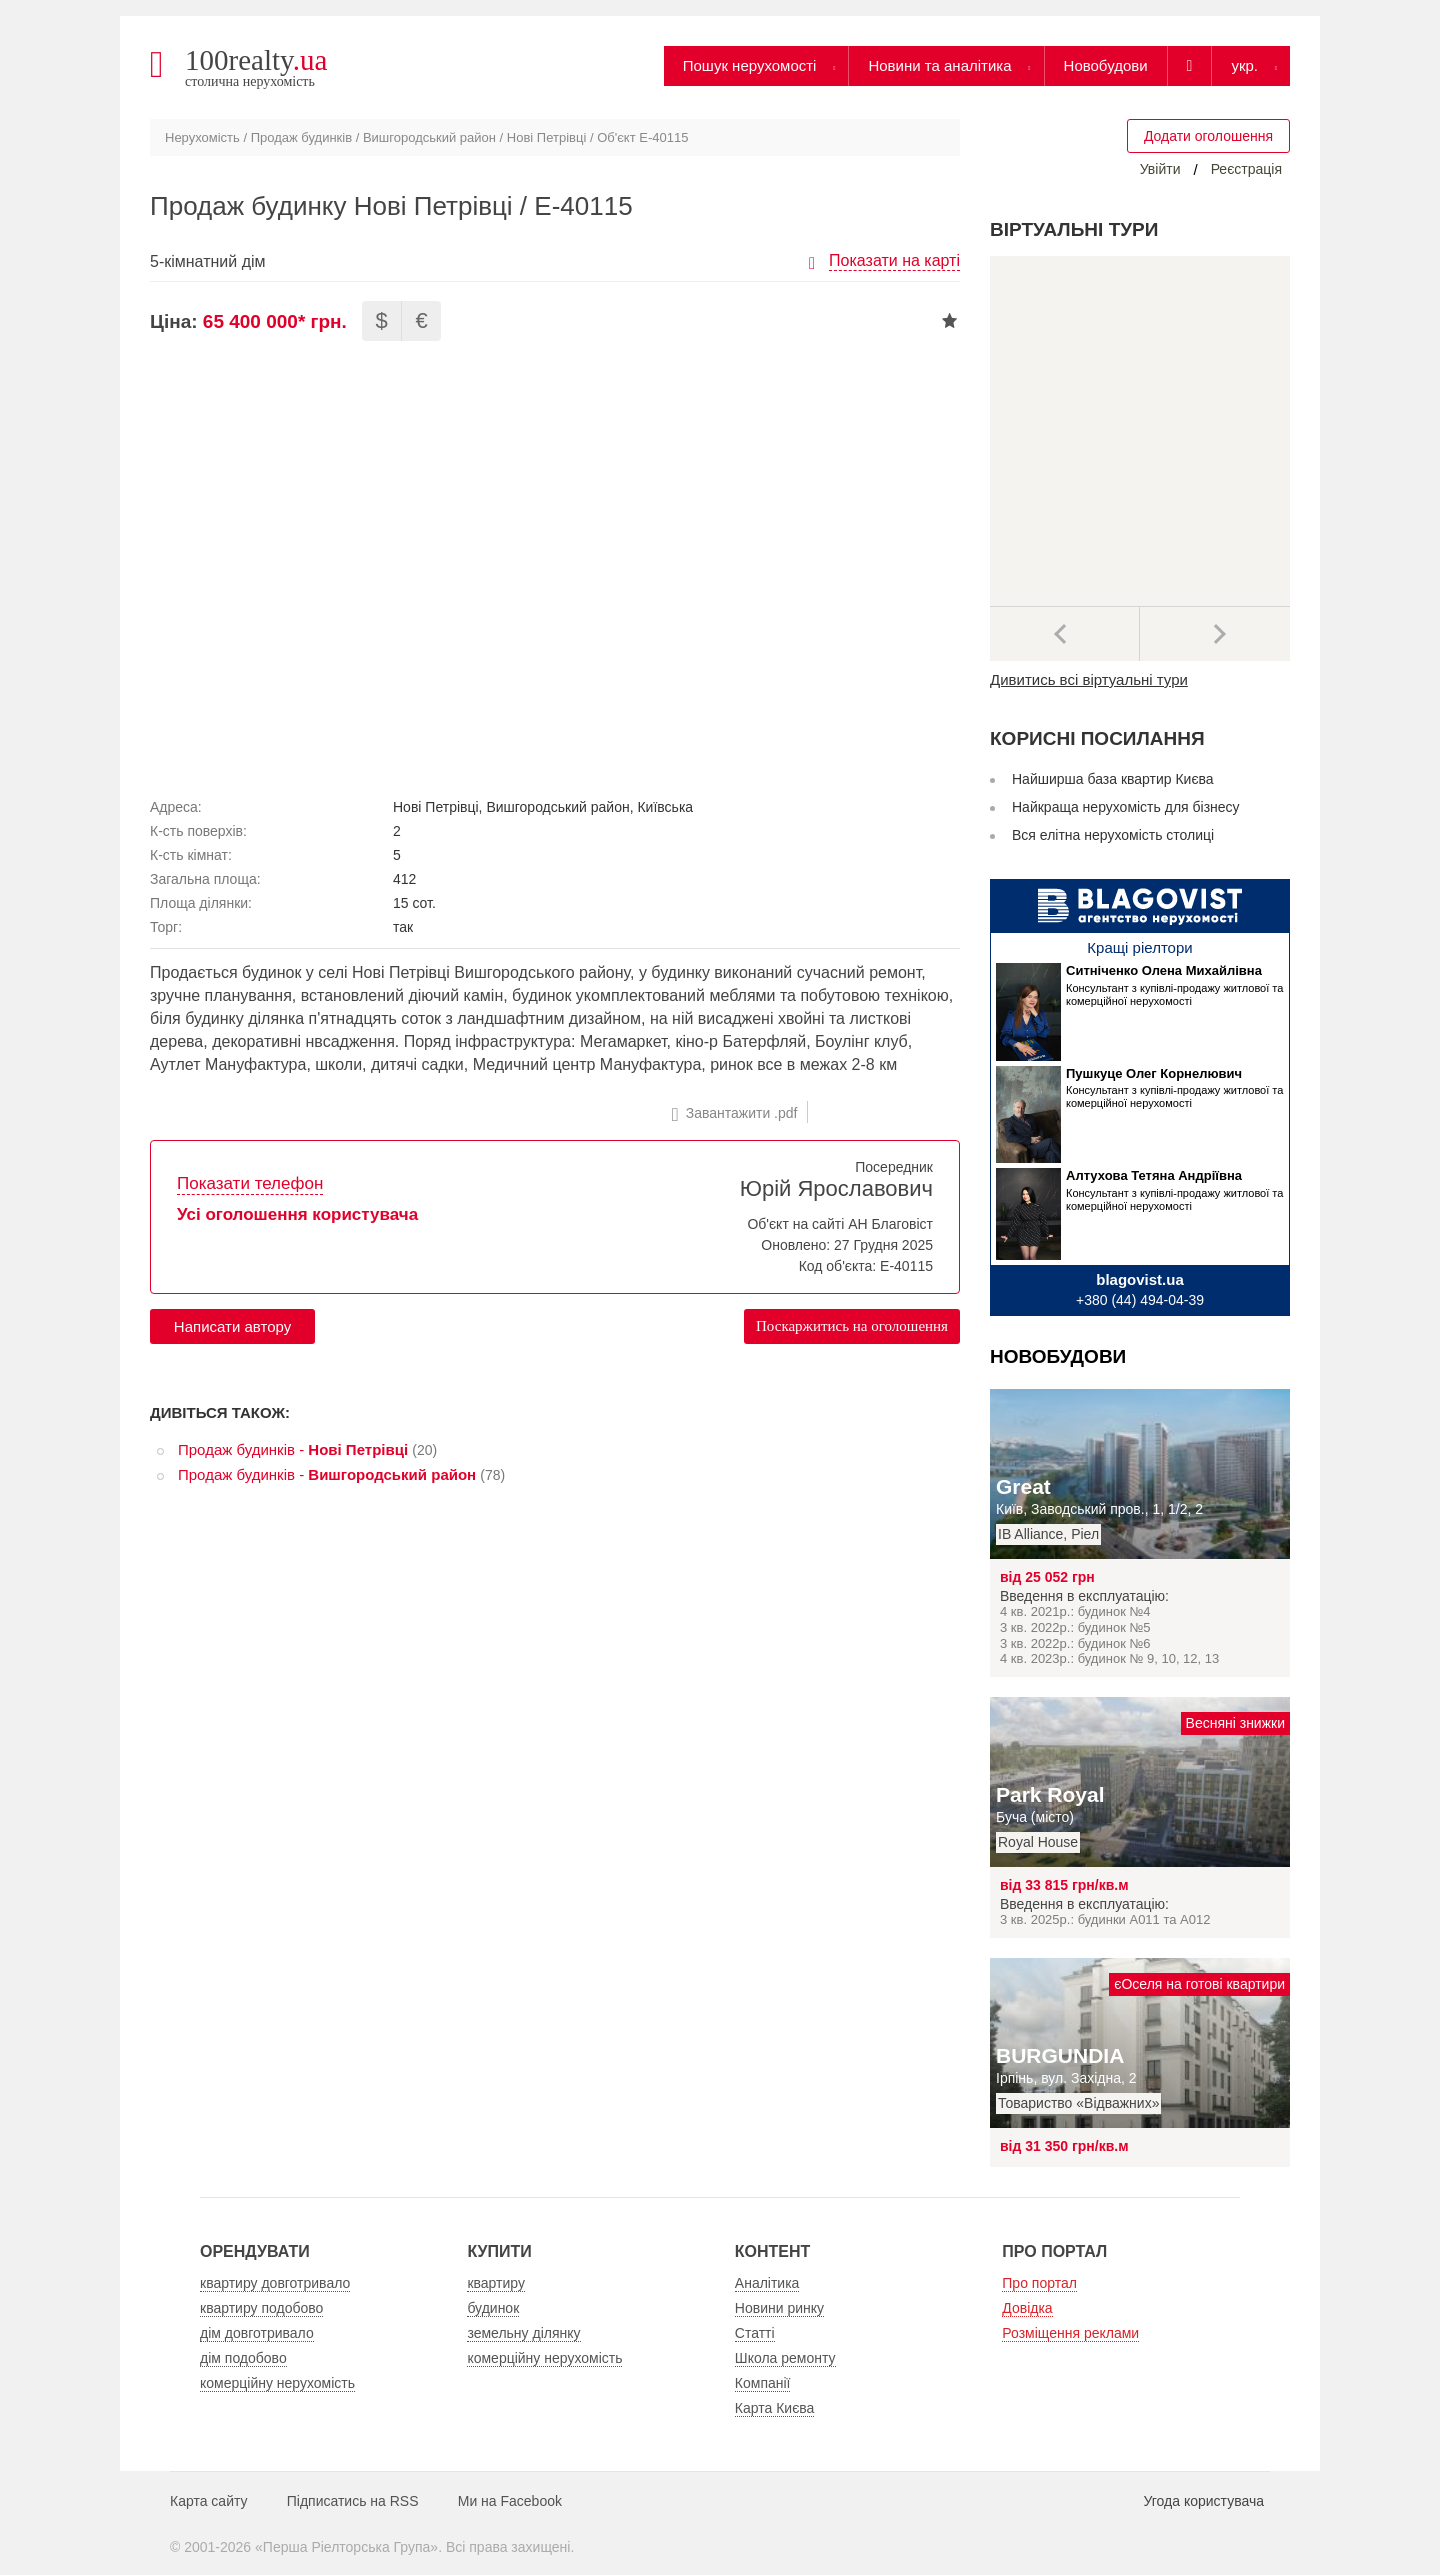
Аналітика (767, 2283)
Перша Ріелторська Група (347, 2547)
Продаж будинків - (293, 1449)
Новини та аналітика (939, 65)
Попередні (1065, 634)
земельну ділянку (523, 2333)
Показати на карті (894, 260)
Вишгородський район (429, 137)
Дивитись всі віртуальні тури (1089, 679)
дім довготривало (257, 2333)
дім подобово (243, 2358)
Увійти (1160, 169)
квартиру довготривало (275, 2283)
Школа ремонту (785, 2358)
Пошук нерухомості (750, 65)
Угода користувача (1204, 2501)
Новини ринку (779, 2308)
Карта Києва (775, 2408)
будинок (493, 2308)
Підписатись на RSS (353, 2501)
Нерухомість (202, 137)
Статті (755, 2333)
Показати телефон (250, 1183)
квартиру (496, 2283)
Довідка (1027, 2308)
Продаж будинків (301, 137)
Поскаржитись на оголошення (852, 1326)
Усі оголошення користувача (297, 1214)
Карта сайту (209, 2501)
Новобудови (1106, 65)
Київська (665, 807)
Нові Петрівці (546, 137)
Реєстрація (1246, 169)
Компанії (763, 2383)
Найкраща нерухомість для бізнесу (1126, 807)
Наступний (1215, 634)
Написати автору (232, 1326)
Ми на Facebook (510, 2501)
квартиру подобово (261, 2308)
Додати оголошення (1208, 136)
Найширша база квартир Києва (1113, 779)
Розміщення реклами (1070, 2333)
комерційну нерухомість (277, 2383)
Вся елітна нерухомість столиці (1113, 835)
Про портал (1039, 2283)
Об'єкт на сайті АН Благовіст (840, 1224)
